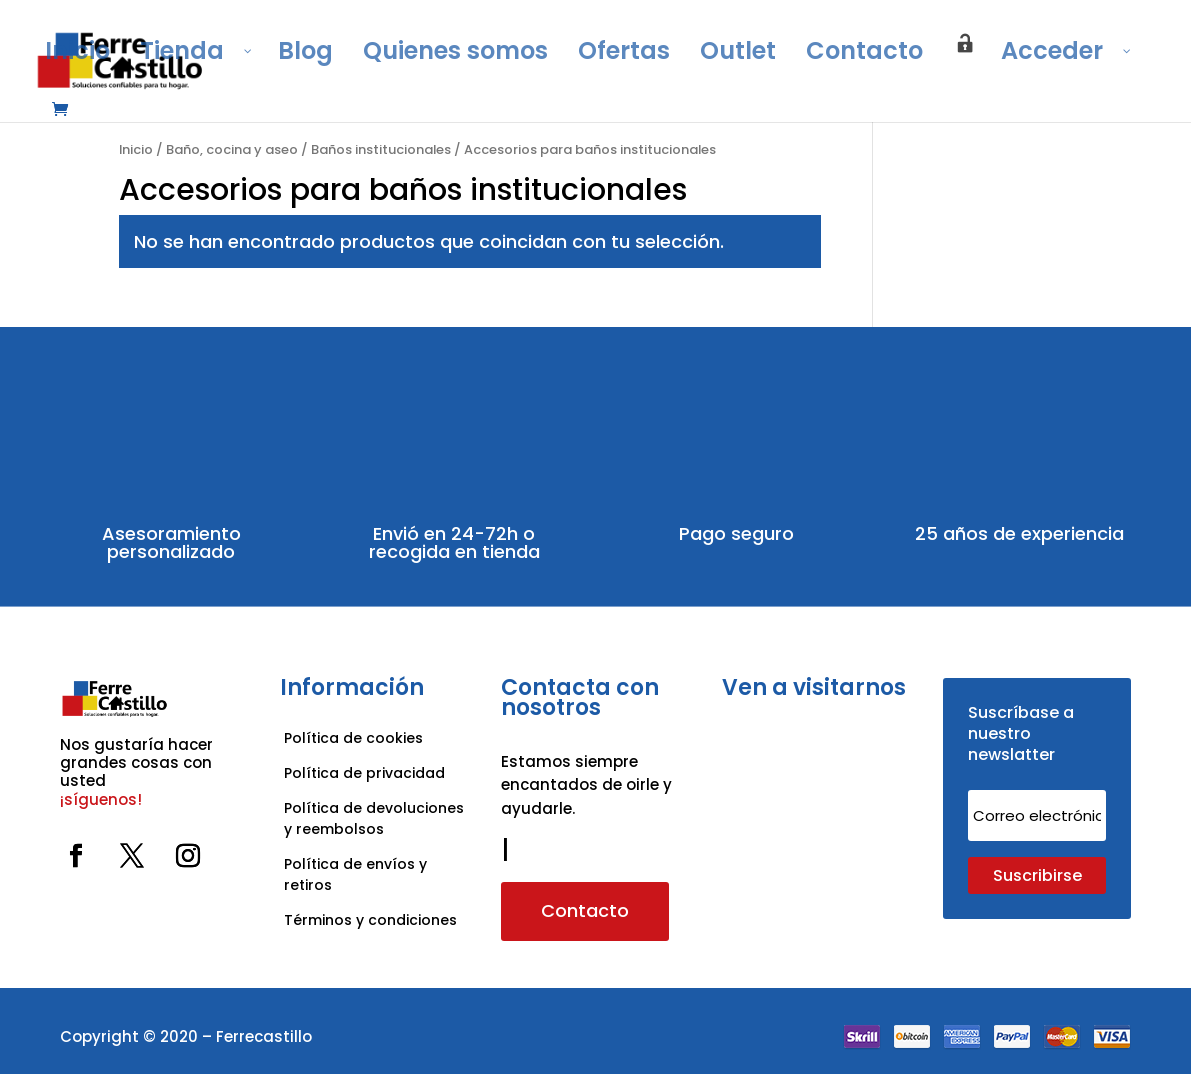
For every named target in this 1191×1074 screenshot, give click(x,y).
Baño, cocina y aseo (232, 149)
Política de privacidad (364, 773)
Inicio (136, 149)
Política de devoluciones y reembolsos (374, 818)
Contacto (585, 910)
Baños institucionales (381, 149)
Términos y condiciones (372, 920)
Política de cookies (353, 738)
